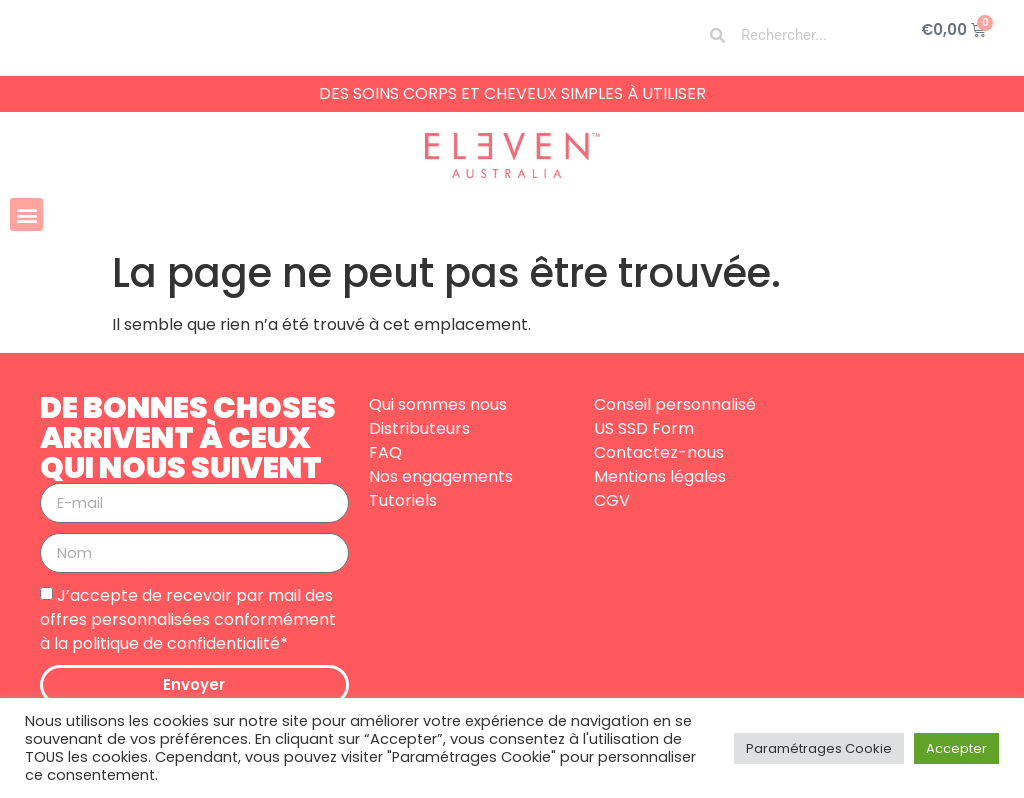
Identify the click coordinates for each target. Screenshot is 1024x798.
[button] (26, 214)
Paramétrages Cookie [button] (819, 748)
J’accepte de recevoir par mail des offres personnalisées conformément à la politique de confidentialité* (188, 618)
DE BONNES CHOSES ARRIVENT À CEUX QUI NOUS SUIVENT (188, 438)
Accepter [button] (956, 748)
